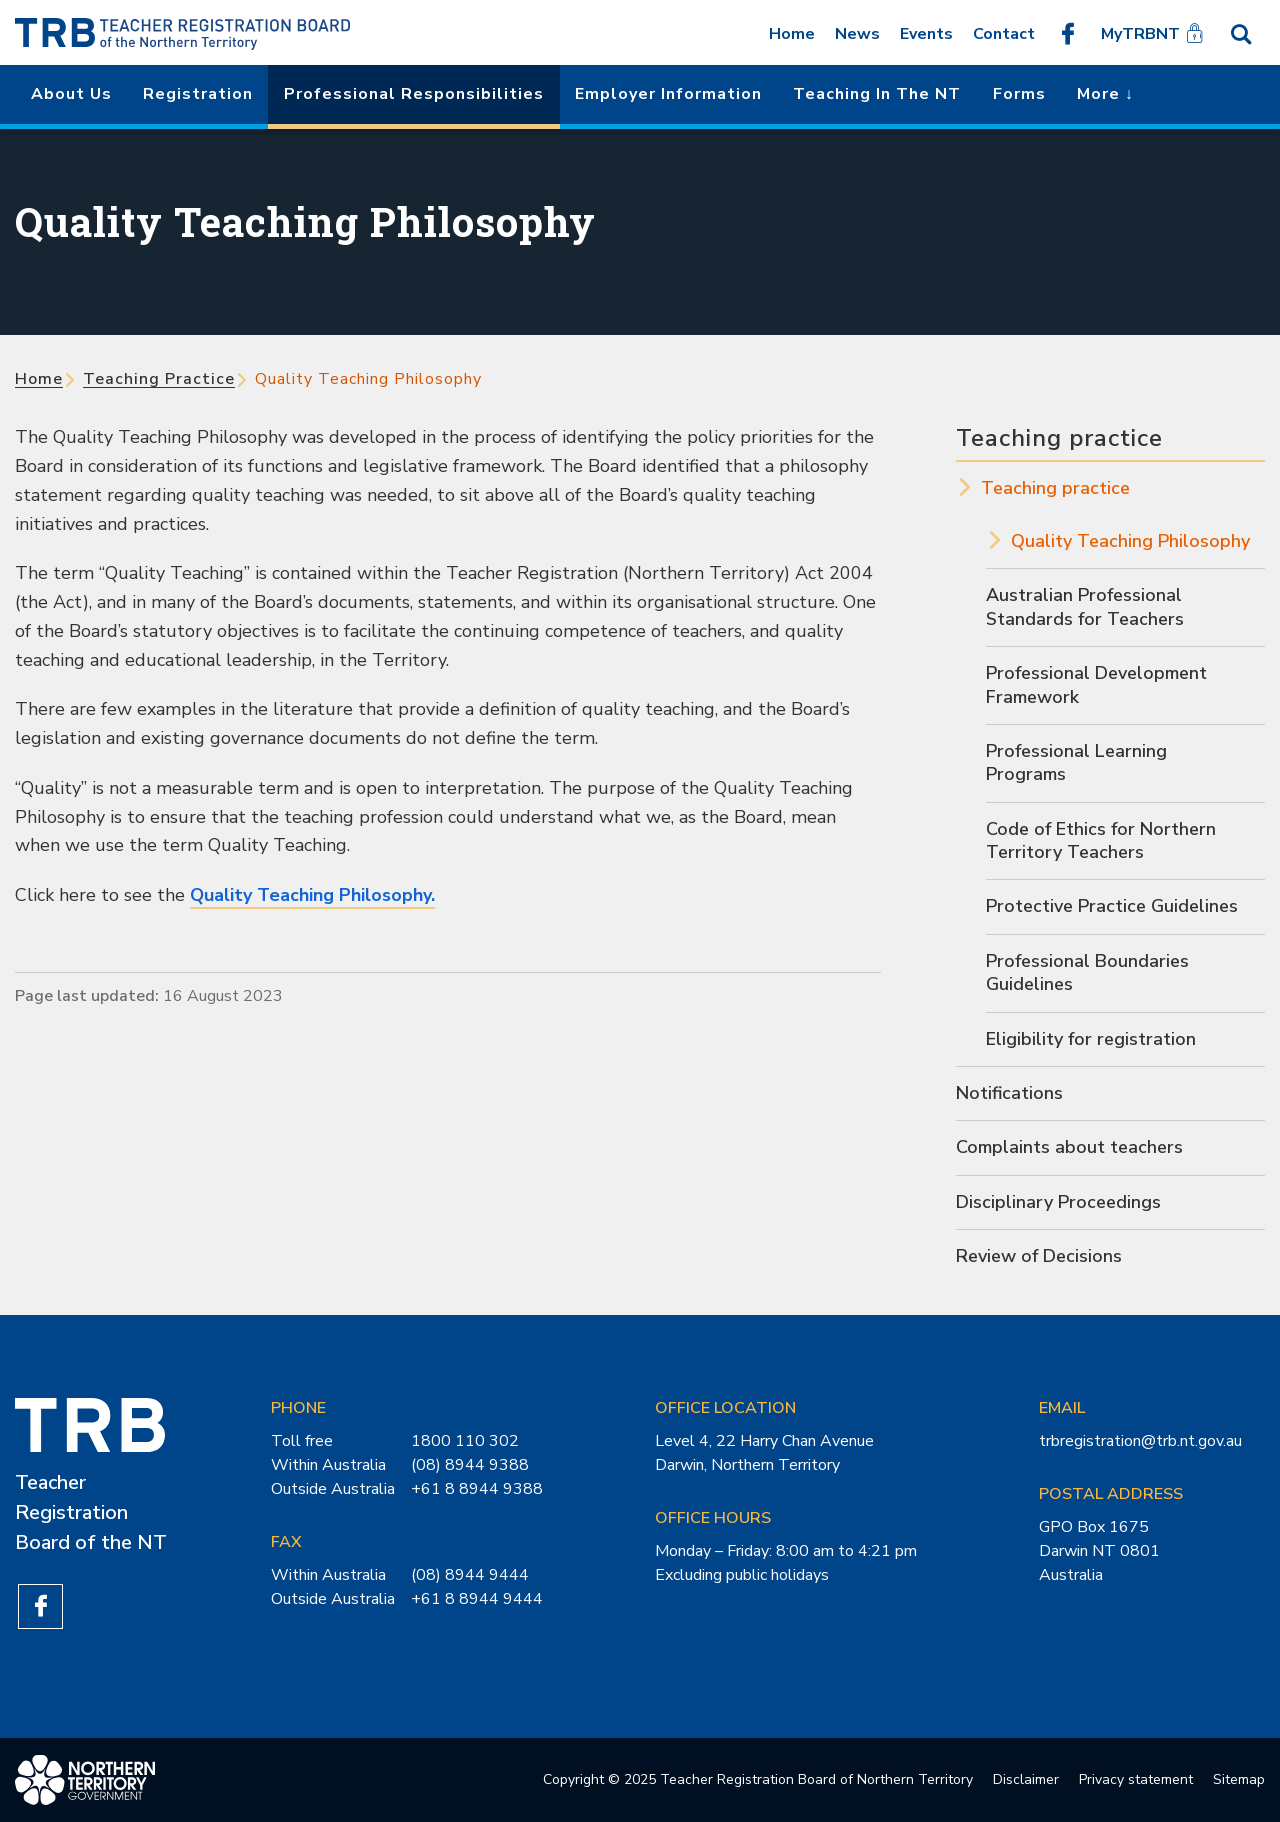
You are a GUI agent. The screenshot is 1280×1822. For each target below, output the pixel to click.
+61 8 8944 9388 (477, 1489)
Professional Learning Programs (1076, 762)
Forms (1019, 94)
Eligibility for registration (1091, 1039)
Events (926, 34)
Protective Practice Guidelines (1112, 906)
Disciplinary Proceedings (1058, 1202)
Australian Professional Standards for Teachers (1085, 606)
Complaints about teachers (1069, 1147)
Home (792, 34)
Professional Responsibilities (414, 94)
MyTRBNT (1140, 34)
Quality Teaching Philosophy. (312, 895)
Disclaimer (1026, 1779)
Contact (1004, 34)
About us (71, 94)
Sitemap (1239, 1779)
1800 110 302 (465, 1441)
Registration (198, 94)
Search (1241, 33)
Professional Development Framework (1096, 684)
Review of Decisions (1039, 1256)
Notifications (1009, 1093)
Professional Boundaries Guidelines (1087, 972)
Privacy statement (1136, 1779)
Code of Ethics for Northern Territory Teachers (1101, 840)
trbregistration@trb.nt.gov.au (1140, 1441)
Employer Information (668, 94)
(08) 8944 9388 (470, 1465)
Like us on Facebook (1068, 33)
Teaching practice (159, 379)
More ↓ (1105, 94)
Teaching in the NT (877, 94)
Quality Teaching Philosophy (1130, 541)
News (857, 34)
